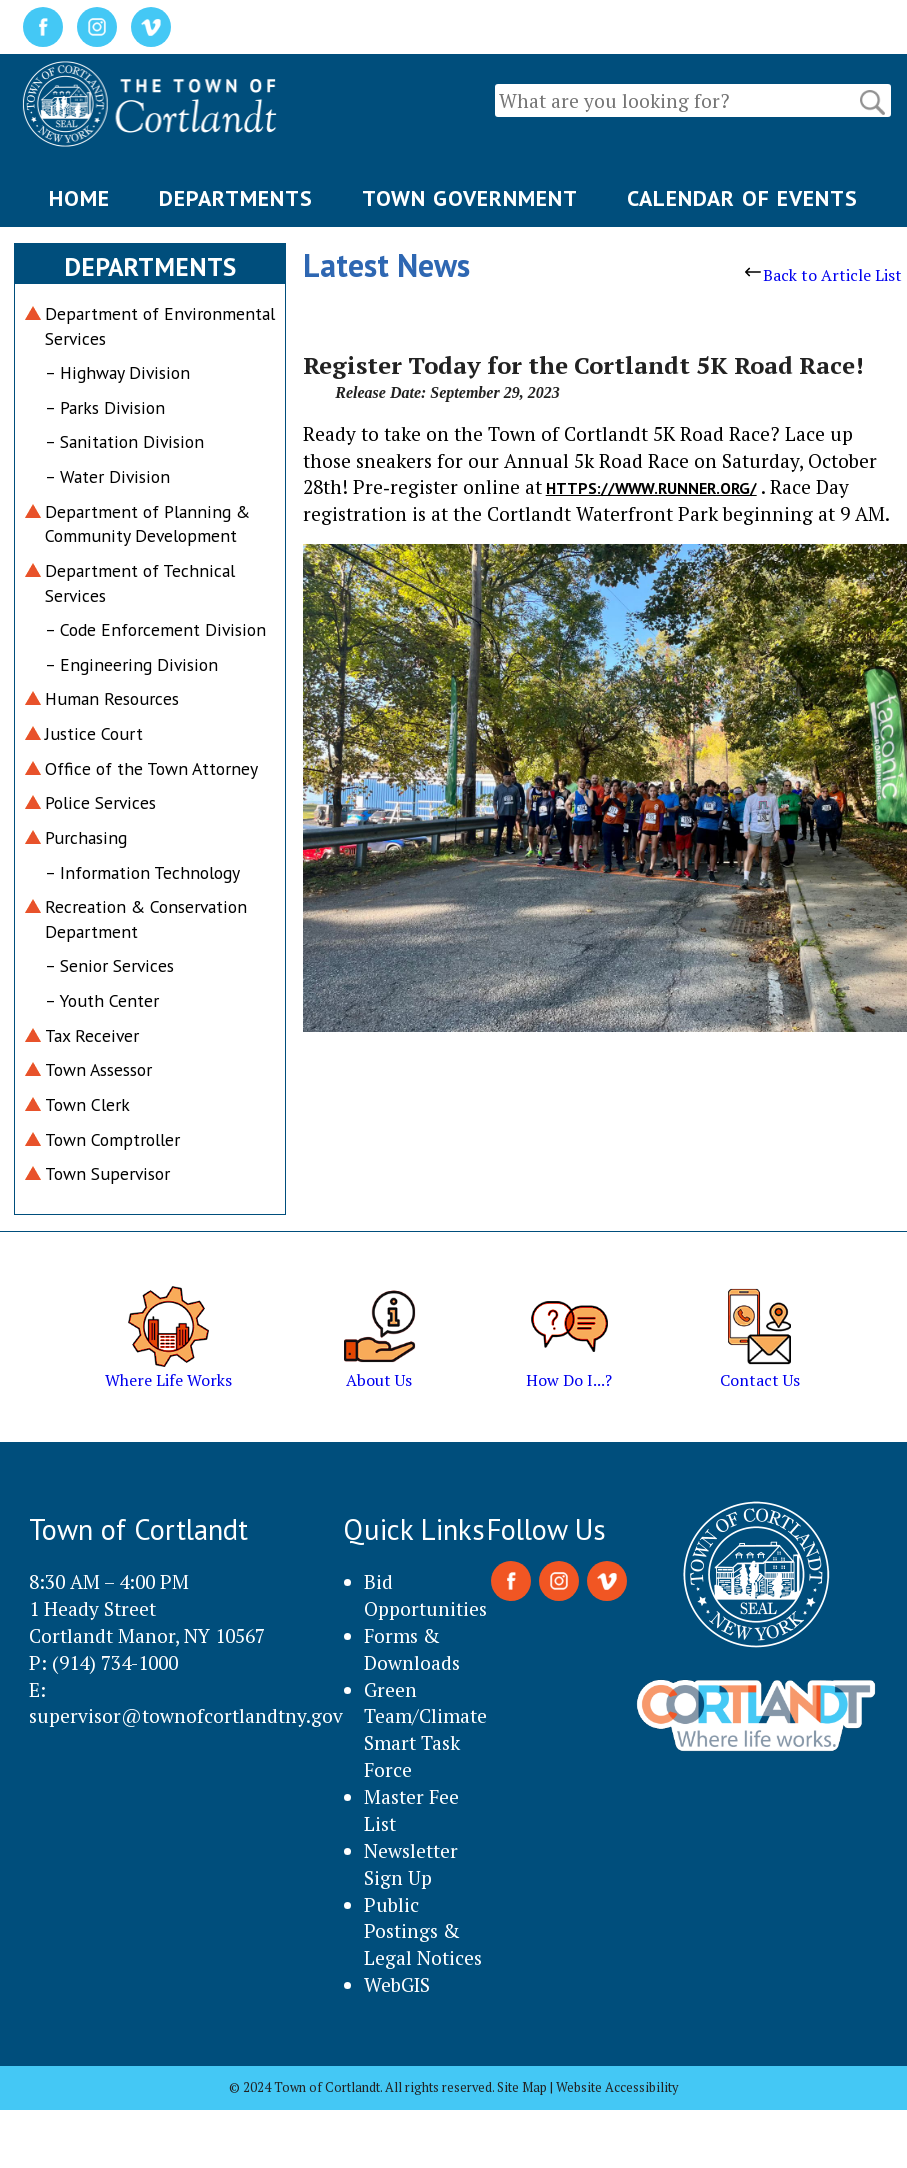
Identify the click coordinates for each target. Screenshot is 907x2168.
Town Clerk (87, 1104)
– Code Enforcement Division (155, 629)
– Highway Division (117, 372)
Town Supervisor (107, 1173)
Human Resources (112, 698)
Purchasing (86, 837)
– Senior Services (109, 965)
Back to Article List (823, 275)
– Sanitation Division (124, 441)
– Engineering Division (131, 664)
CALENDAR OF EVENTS (742, 198)
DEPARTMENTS (236, 198)
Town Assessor (98, 1069)
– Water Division (107, 476)
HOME (79, 198)
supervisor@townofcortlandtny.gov (186, 1715)
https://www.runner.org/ (651, 488)
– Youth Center (102, 1000)
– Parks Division (105, 407)
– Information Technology (142, 872)
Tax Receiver (92, 1035)
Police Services (100, 802)
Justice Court (94, 733)
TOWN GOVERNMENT (470, 198)
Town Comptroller (112, 1139)
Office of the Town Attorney (151, 768)
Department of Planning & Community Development (147, 524)
